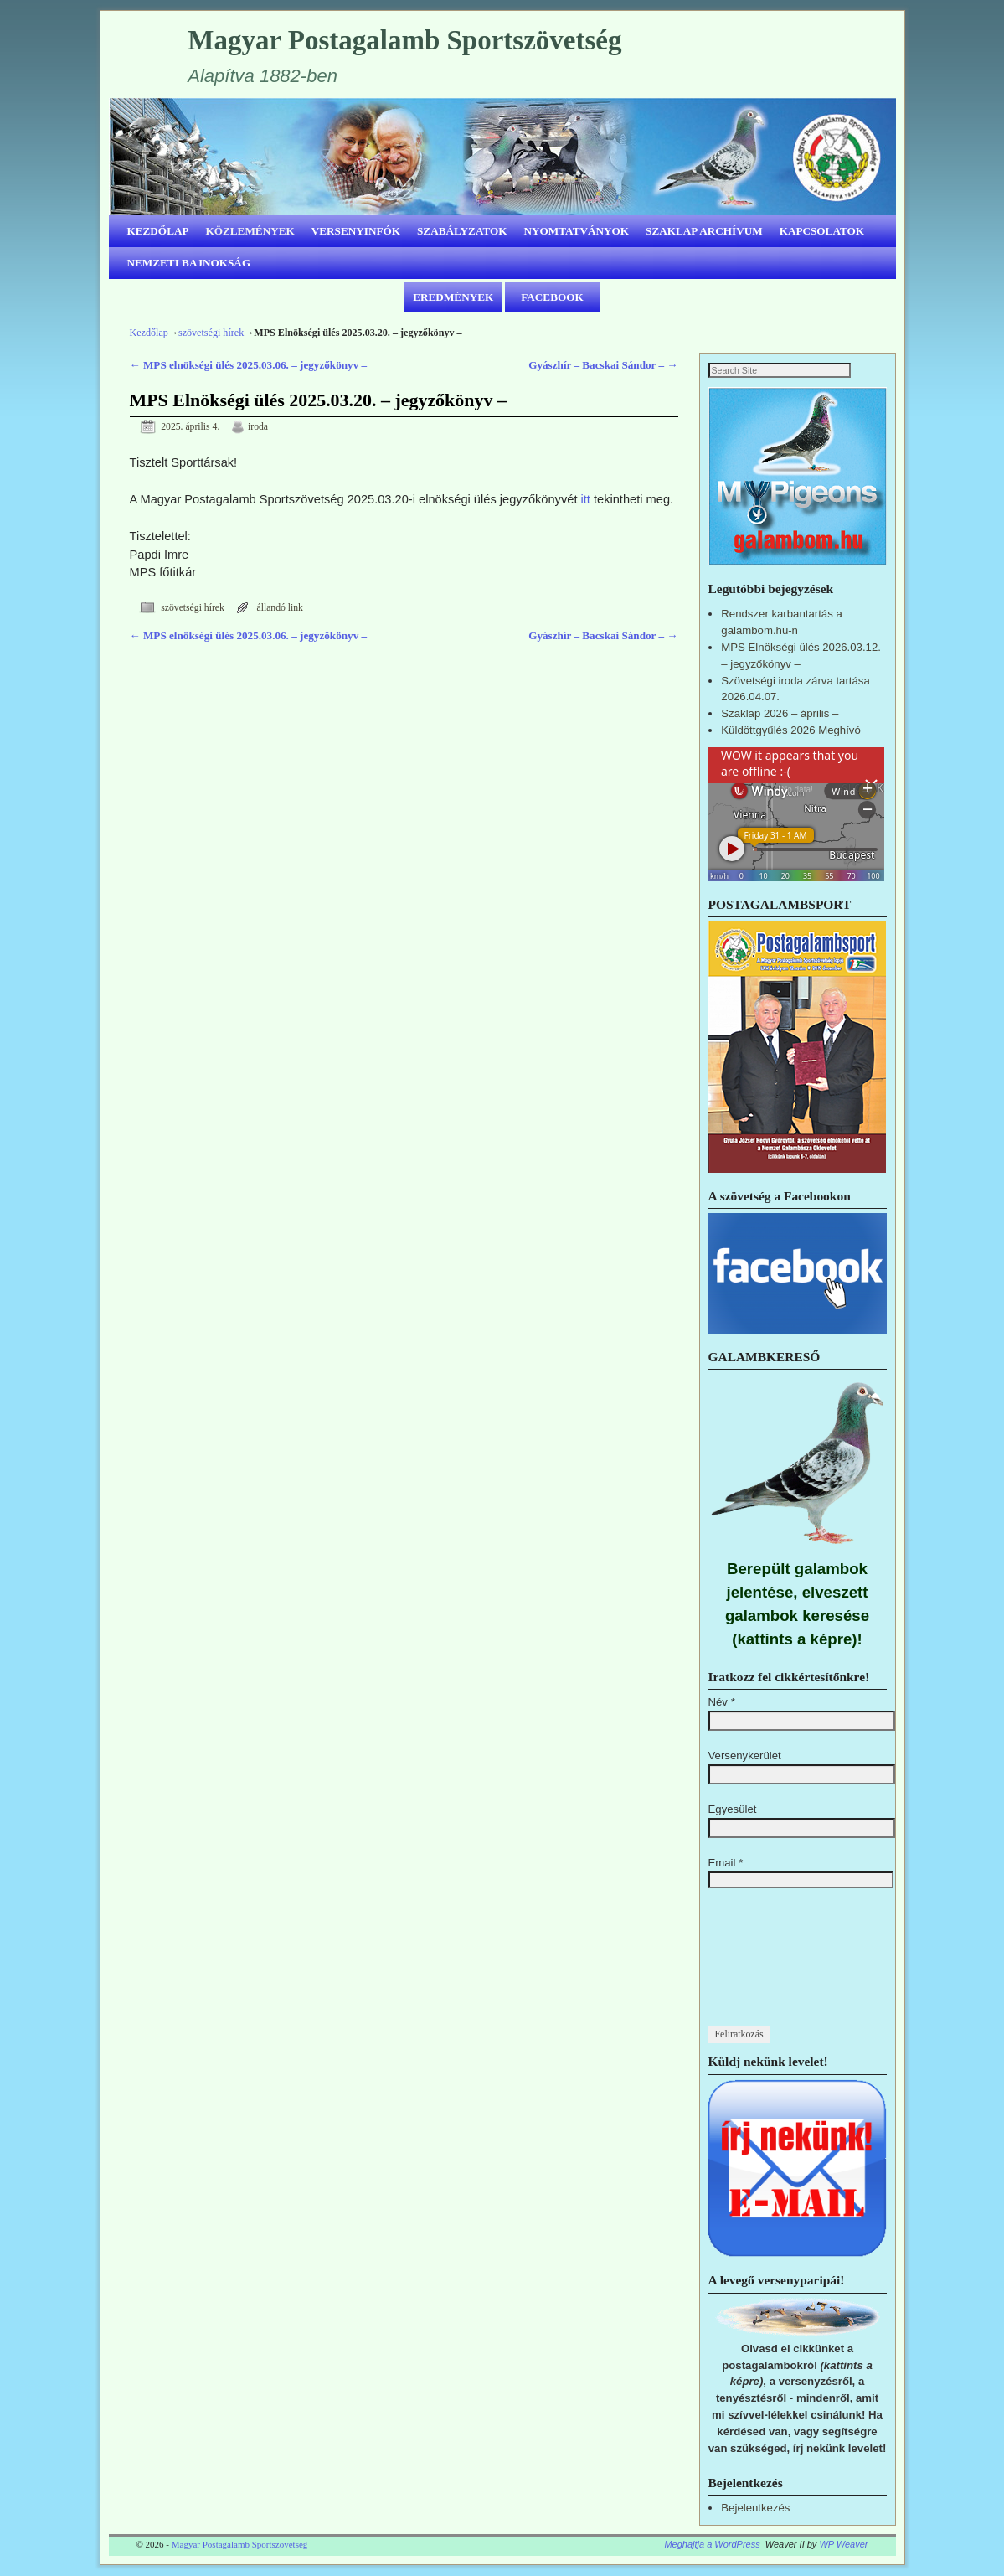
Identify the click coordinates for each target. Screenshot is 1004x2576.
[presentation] (777, 1966)
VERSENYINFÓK (355, 231)
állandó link (279, 607)
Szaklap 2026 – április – (779, 714)
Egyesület (732, 1810)
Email (726, 1863)
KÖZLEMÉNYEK (250, 231)
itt (585, 499)
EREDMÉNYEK (453, 297)
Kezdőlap (149, 332)
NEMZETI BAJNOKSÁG (189, 262)
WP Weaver (843, 2545)
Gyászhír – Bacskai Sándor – (602, 365)
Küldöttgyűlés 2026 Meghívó (790, 731)
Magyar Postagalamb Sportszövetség (404, 40)
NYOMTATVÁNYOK (577, 231)
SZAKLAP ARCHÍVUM (704, 231)
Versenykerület (744, 1756)
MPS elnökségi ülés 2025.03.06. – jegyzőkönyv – (249, 365)
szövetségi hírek (211, 332)
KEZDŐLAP (158, 231)
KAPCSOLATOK (822, 231)
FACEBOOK (552, 297)
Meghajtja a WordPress (711, 2545)
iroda (258, 426)
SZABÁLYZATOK (462, 231)
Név (721, 1702)
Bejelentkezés (755, 2508)
